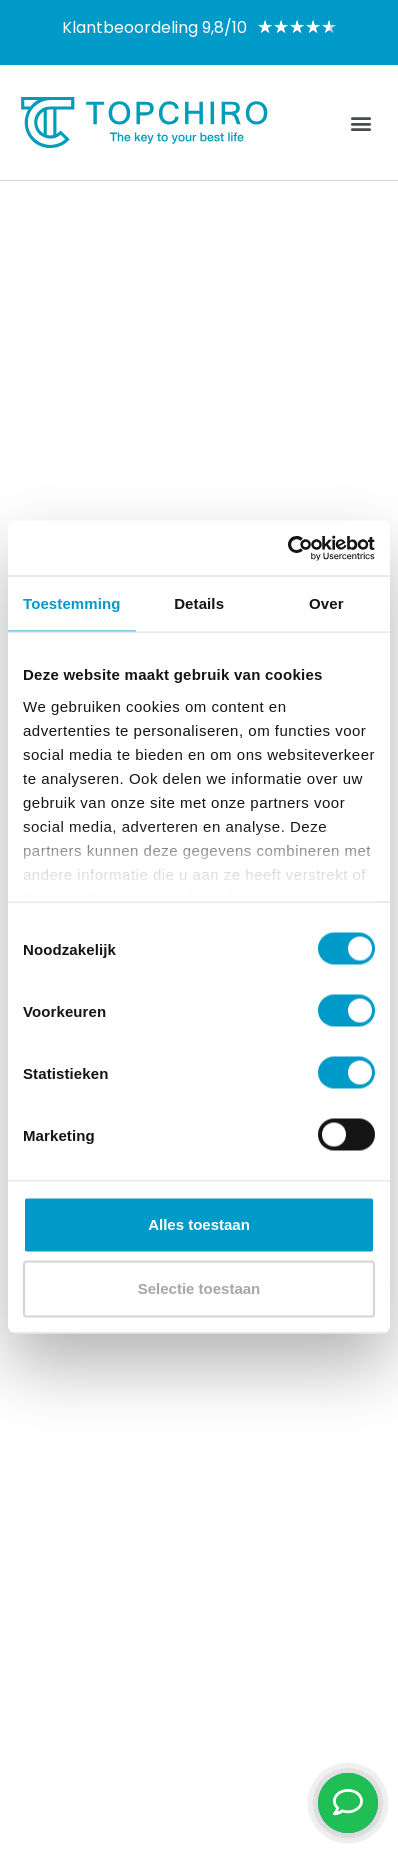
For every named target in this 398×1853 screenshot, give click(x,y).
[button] (361, 122)
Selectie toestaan (199, 1288)
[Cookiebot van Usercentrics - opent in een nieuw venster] (287, 548)
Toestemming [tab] (72, 603)
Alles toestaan (199, 1224)
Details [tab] (199, 603)
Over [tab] (326, 603)
